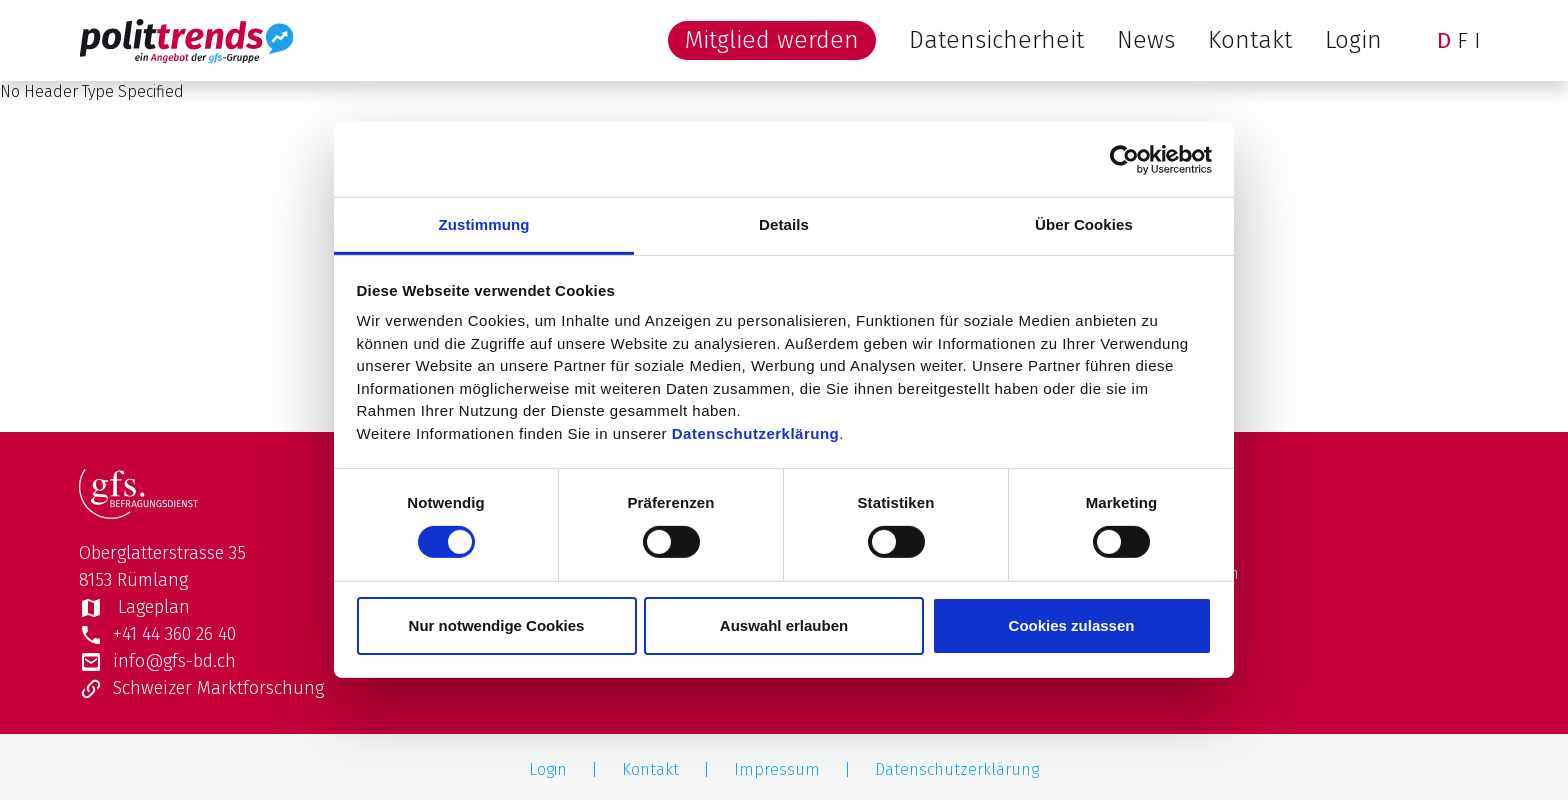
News (1146, 40)
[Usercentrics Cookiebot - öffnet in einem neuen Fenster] (1124, 159)
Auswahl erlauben (784, 625)
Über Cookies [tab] (1084, 224)
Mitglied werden (772, 40)
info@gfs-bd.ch (157, 661)
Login (1353, 40)
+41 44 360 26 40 (157, 634)
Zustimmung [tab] (484, 224)
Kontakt (1250, 40)
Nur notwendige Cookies (497, 625)
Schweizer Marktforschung (201, 688)
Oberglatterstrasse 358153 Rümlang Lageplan (162, 580)
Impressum (777, 769)
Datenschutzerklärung (756, 432)
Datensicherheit (996, 40)
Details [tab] (784, 224)
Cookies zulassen (1072, 625)
